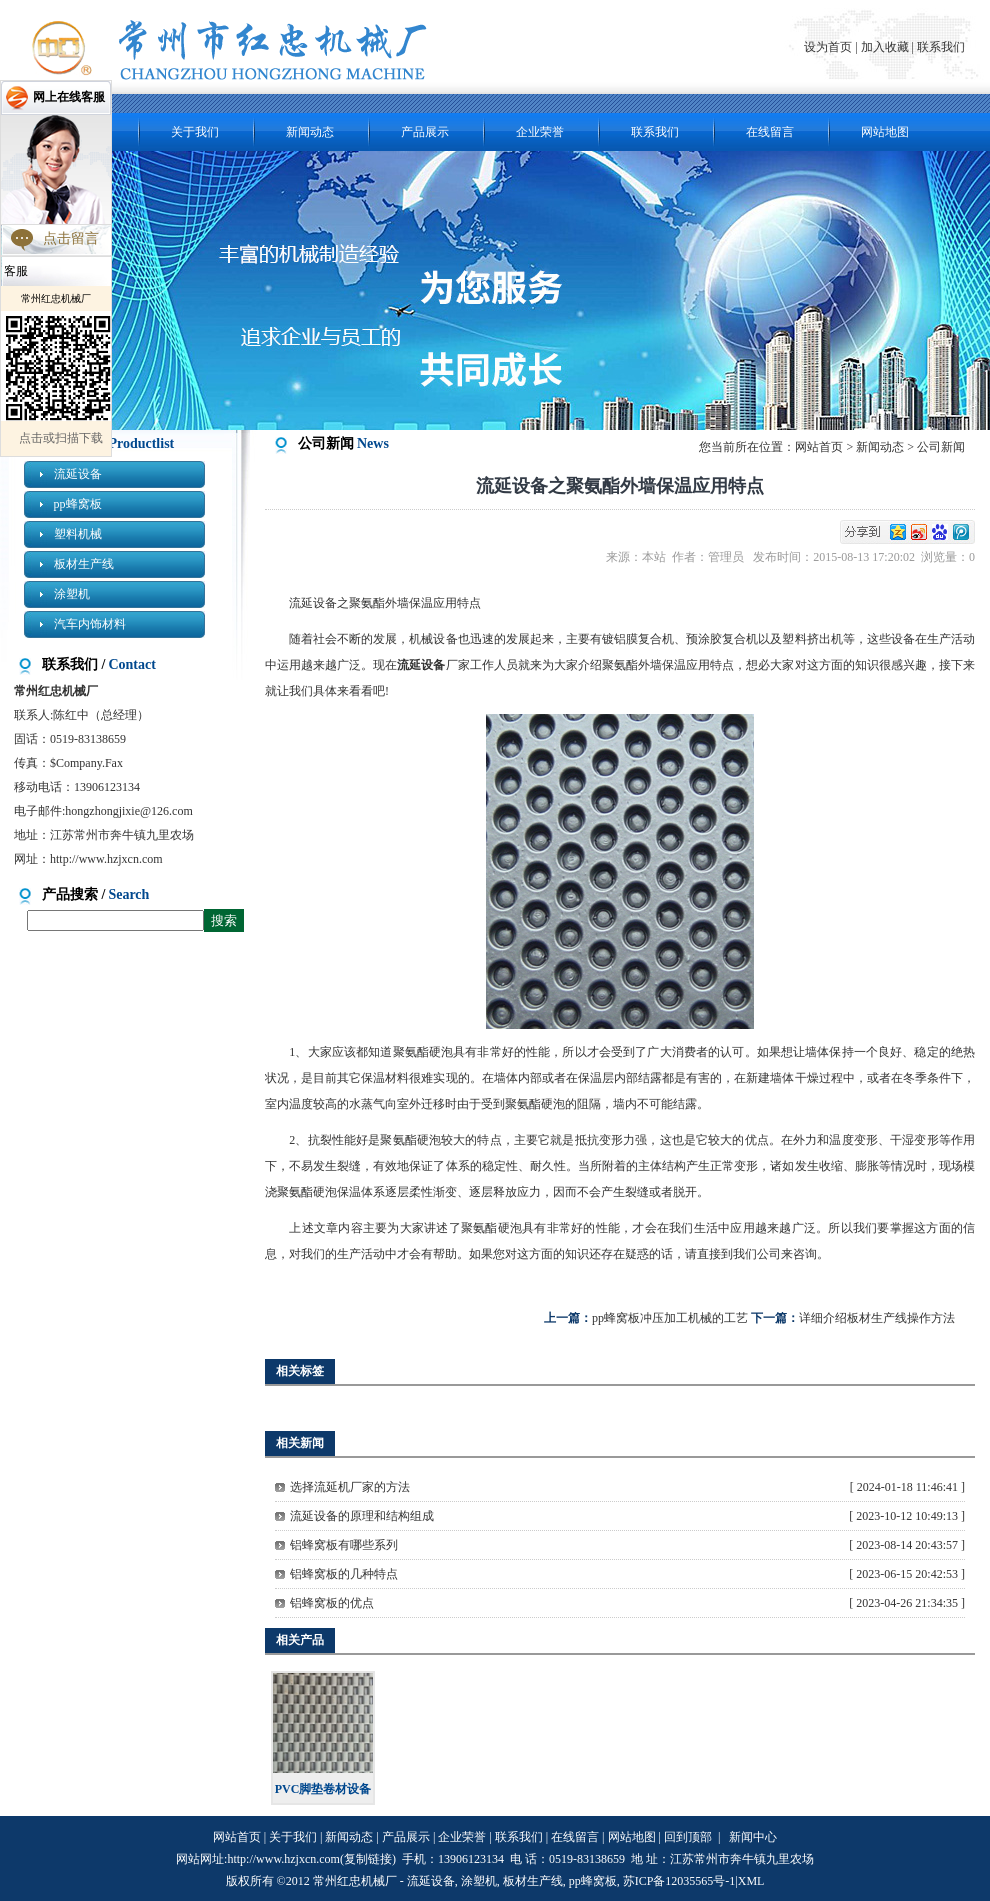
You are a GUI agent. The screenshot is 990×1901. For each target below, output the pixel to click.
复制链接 (368, 1859)
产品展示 (425, 132)
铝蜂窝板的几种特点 (344, 1574)
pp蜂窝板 (78, 504)
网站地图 (885, 132)
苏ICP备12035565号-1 (679, 1881)
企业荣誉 (540, 132)
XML (751, 1881)
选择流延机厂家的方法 (350, 1487)
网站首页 (819, 447)
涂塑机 (72, 594)
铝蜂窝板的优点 (332, 1603)
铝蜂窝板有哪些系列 (344, 1545)
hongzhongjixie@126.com (128, 811)
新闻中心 (753, 1837)
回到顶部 (688, 1837)
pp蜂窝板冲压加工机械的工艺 (670, 1318)
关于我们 (195, 132)
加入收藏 (885, 47)
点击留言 (71, 238)
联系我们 (941, 47)
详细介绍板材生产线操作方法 (877, 1318)
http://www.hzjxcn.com (106, 859)
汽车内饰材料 (90, 624)
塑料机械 (78, 534)
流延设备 (78, 474)
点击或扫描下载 (61, 438)
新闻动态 (310, 132)
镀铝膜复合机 (638, 639)
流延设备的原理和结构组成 (362, 1516)
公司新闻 (941, 447)
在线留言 (770, 132)
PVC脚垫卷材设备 (323, 1789)
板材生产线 (84, 564)
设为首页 (829, 47)
